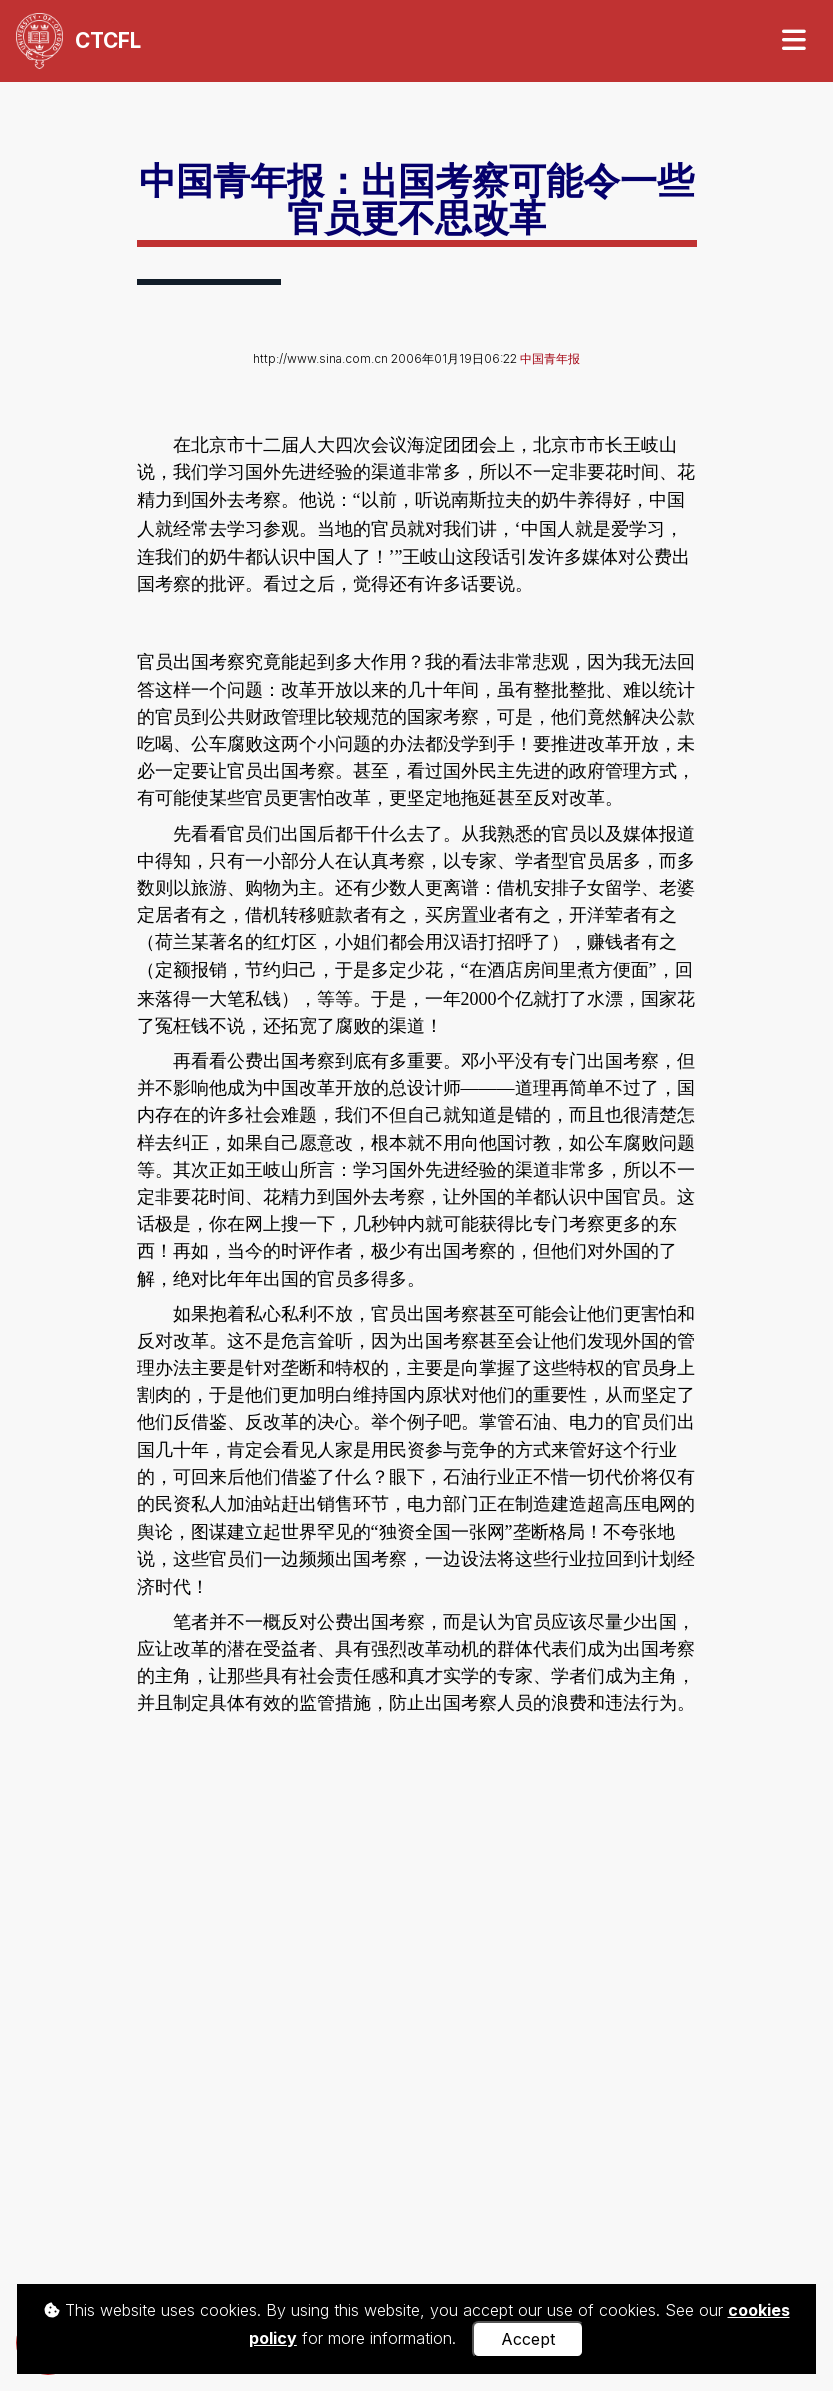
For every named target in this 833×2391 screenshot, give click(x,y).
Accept (528, 2339)
